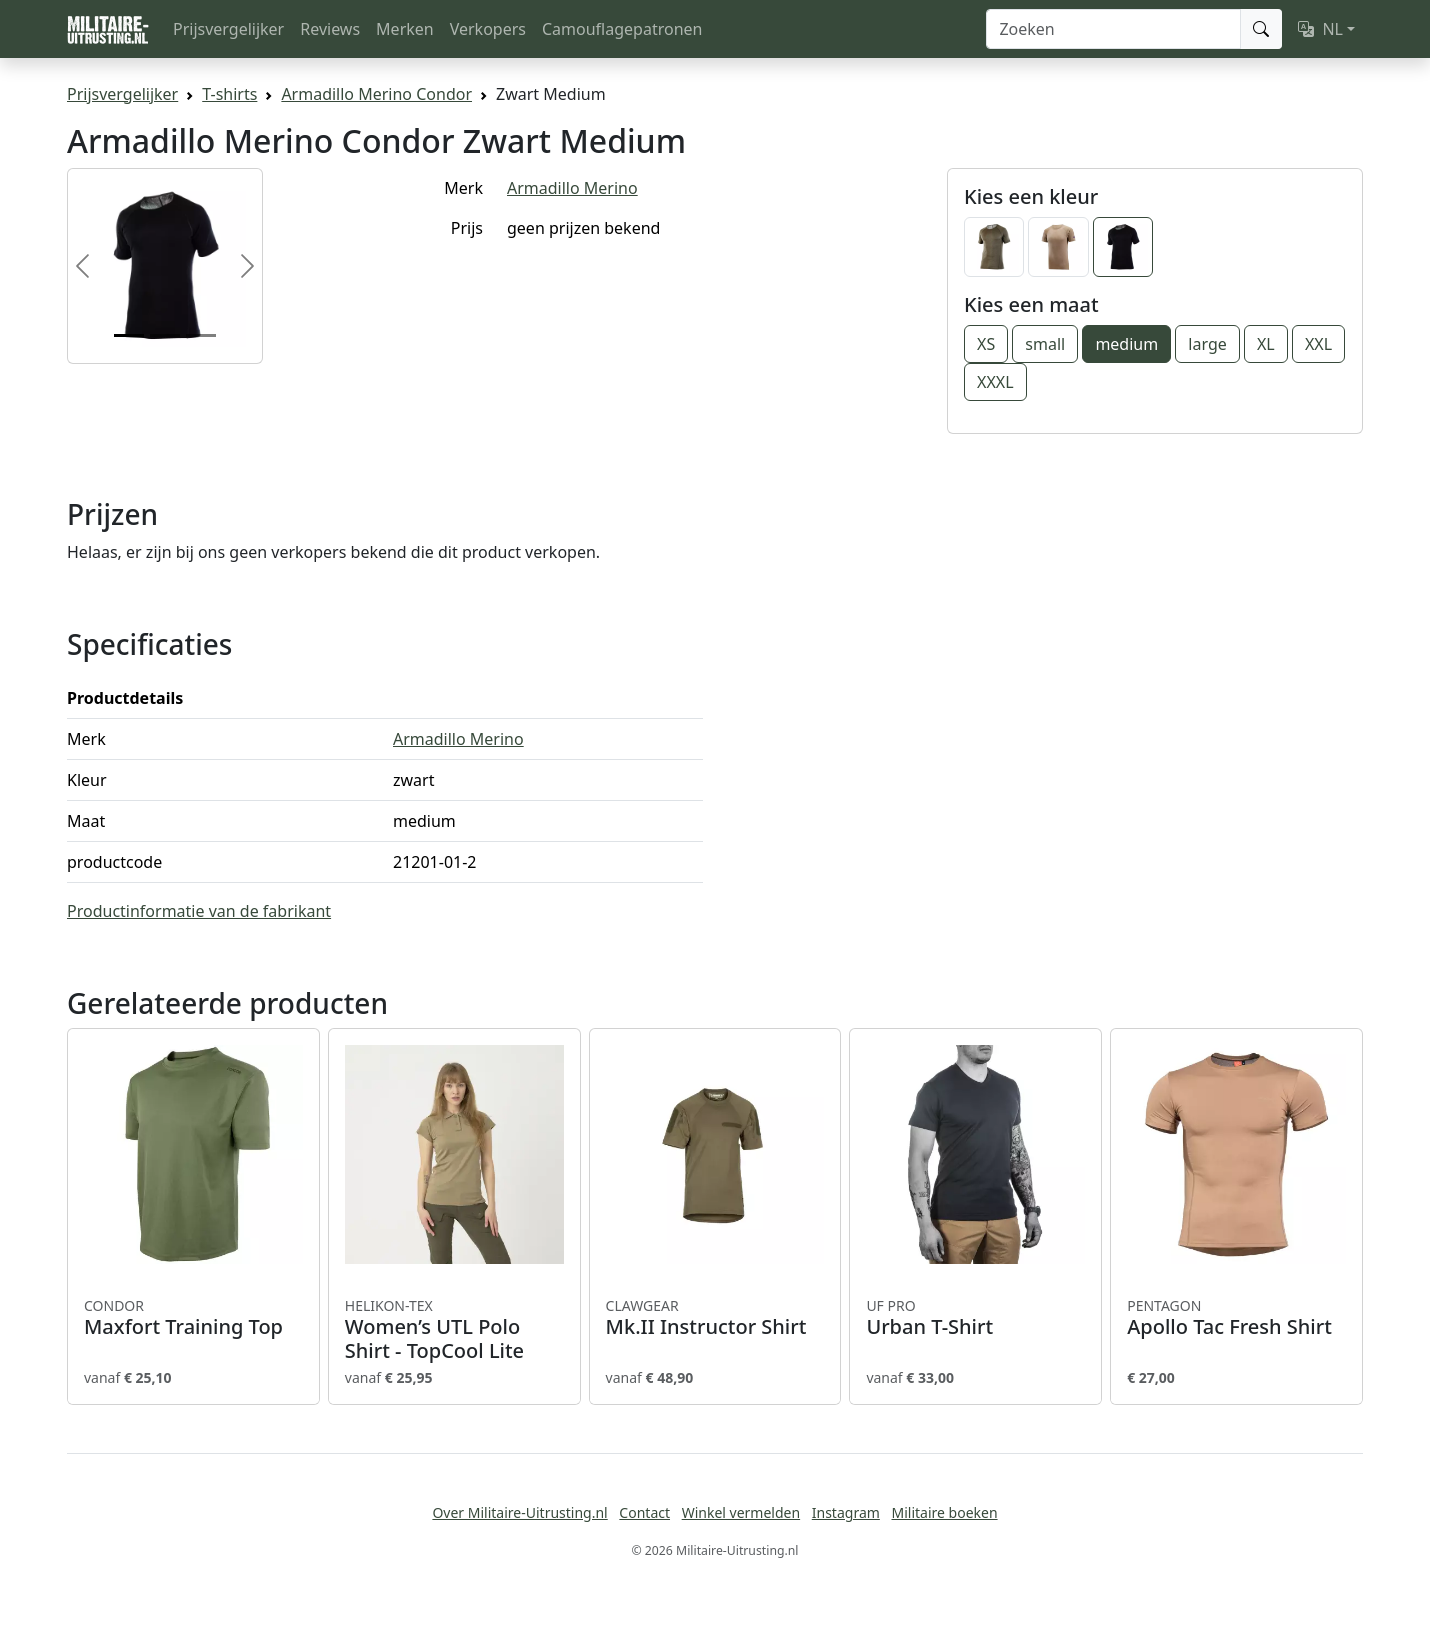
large (1207, 344)
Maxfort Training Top (193, 1318)
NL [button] (1320, 29)
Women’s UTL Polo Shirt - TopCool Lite (454, 1330)
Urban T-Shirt (975, 1318)
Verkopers (488, 29)
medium (1126, 344)
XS (986, 344)
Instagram (846, 1512)
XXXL (995, 382)
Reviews (330, 29)
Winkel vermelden (741, 1512)
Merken (405, 29)
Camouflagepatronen (622, 29)
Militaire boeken (944, 1512)
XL (1266, 344)
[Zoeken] (1113, 29)
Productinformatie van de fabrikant (199, 911)
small (1045, 344)
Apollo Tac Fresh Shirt (1236, 1318)
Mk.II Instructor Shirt (715, 1318)
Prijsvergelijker (228, 29)
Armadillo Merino (572, 188)
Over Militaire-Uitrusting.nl (519, 1512)
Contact (644, 1512)
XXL (1318, 344)
